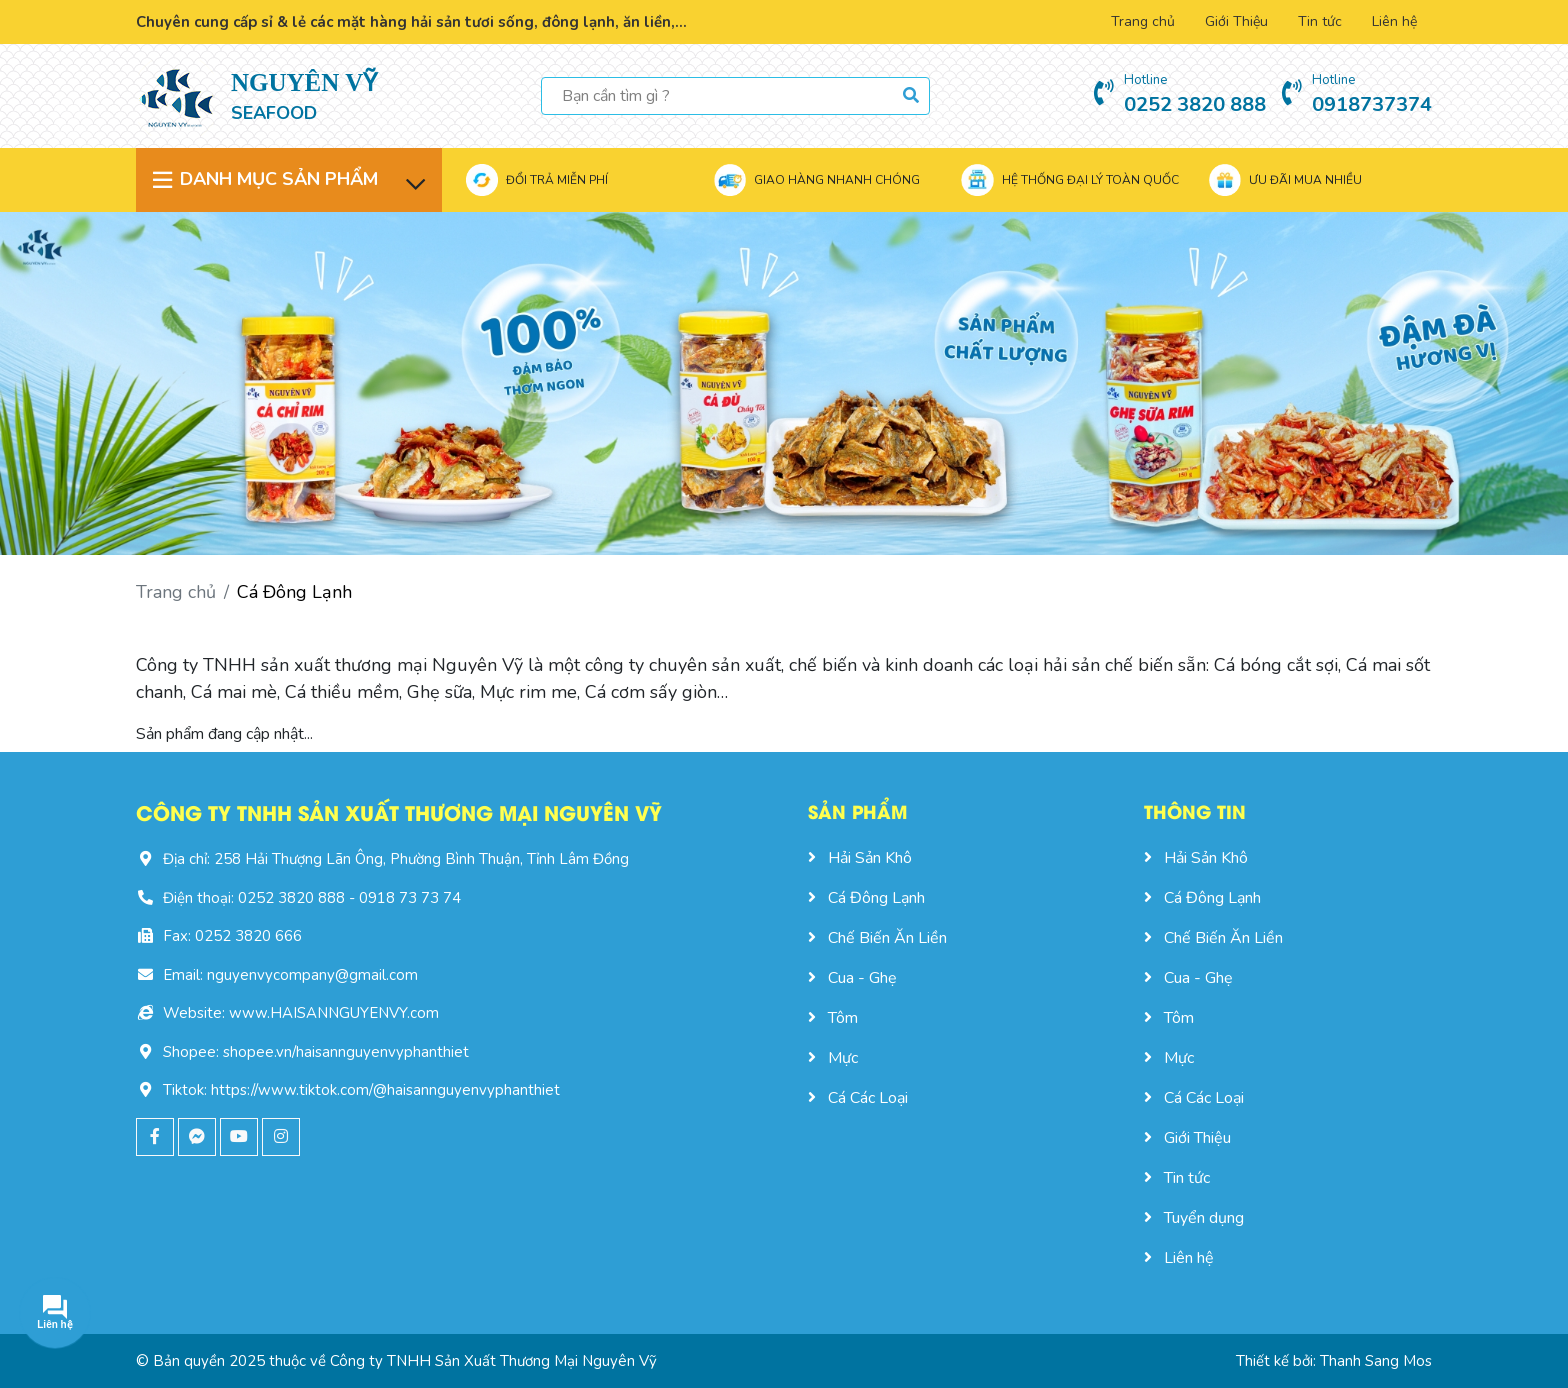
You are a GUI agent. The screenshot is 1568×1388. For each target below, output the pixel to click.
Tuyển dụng (1194, 1218)
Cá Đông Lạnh (866, 898)
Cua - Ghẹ (852, 978)
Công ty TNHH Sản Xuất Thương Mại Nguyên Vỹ (493, 1361)
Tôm (833, 1018)
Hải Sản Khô (860, 858)
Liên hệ (1394, 21)
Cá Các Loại (858, 1098)
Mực (833, 1058)
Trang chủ (1143, 21)
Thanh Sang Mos (1376, 1361)
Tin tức (1320, 21)
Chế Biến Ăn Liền (877, 938)
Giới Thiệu (1236, 21)
